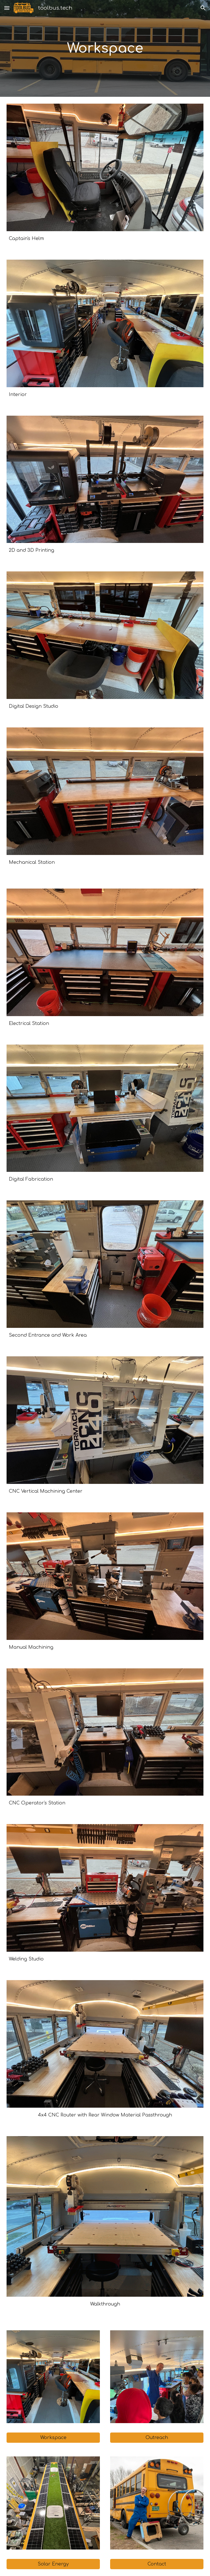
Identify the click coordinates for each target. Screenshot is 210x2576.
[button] (7, 8)
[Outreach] (156, 2438)
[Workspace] (53, 2438)
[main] (105, 48)
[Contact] (156, 2564)
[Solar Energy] (53, 2564)
